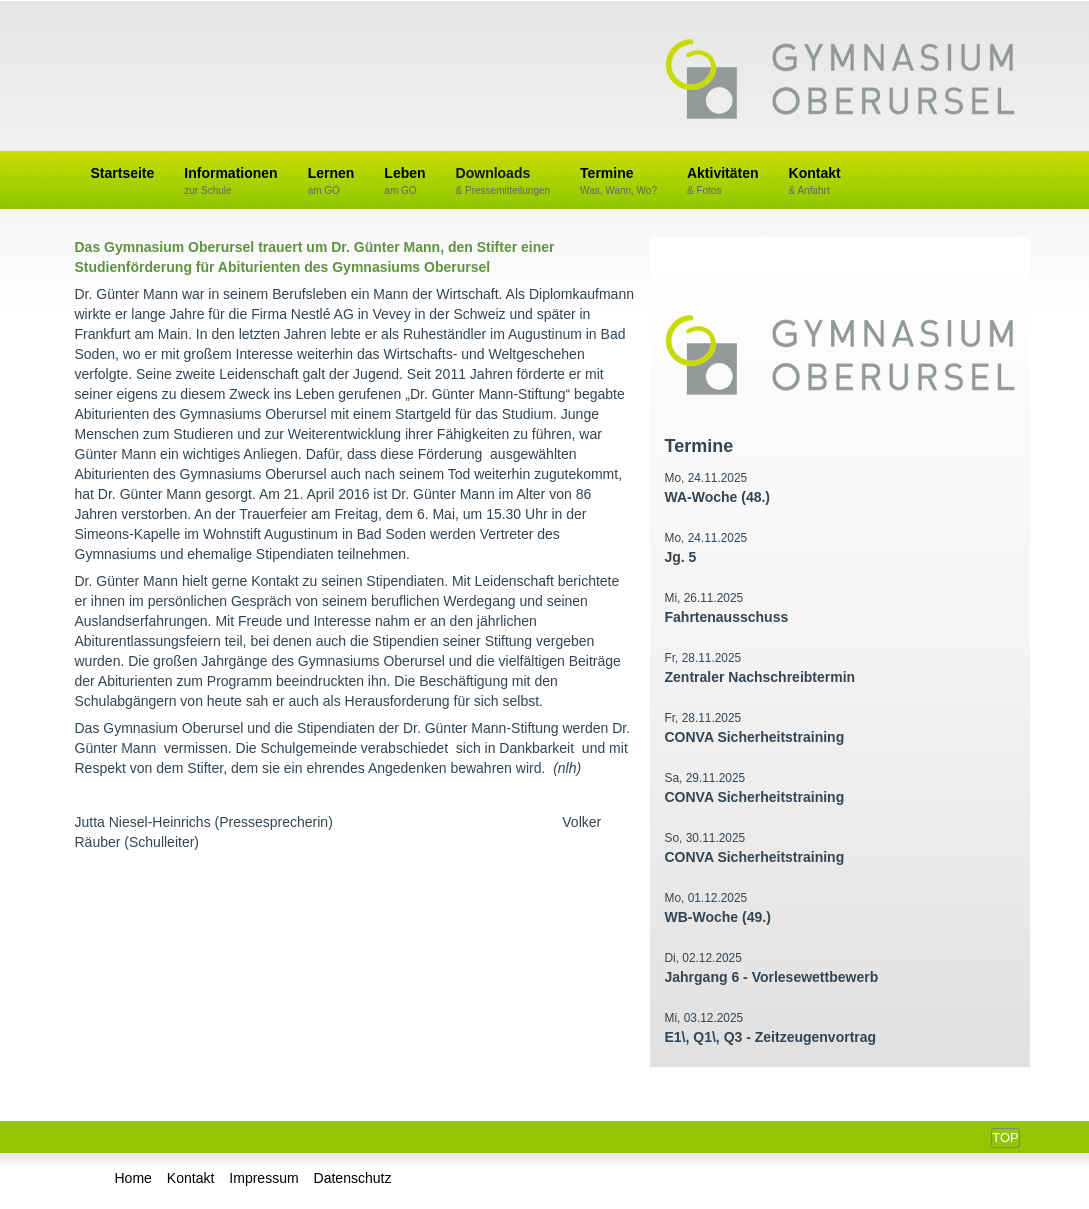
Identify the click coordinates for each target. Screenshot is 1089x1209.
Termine (618, 181)
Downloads (503, 181)
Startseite (123, 173)
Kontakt (815, 181)
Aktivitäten (723, 181)
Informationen (230, 181)
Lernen (331, 181)
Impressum (263, 1178)
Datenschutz (353, 1178)
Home (133, 1178)
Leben (404, 181)
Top (1005, 1137)
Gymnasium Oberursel (840, 81)
